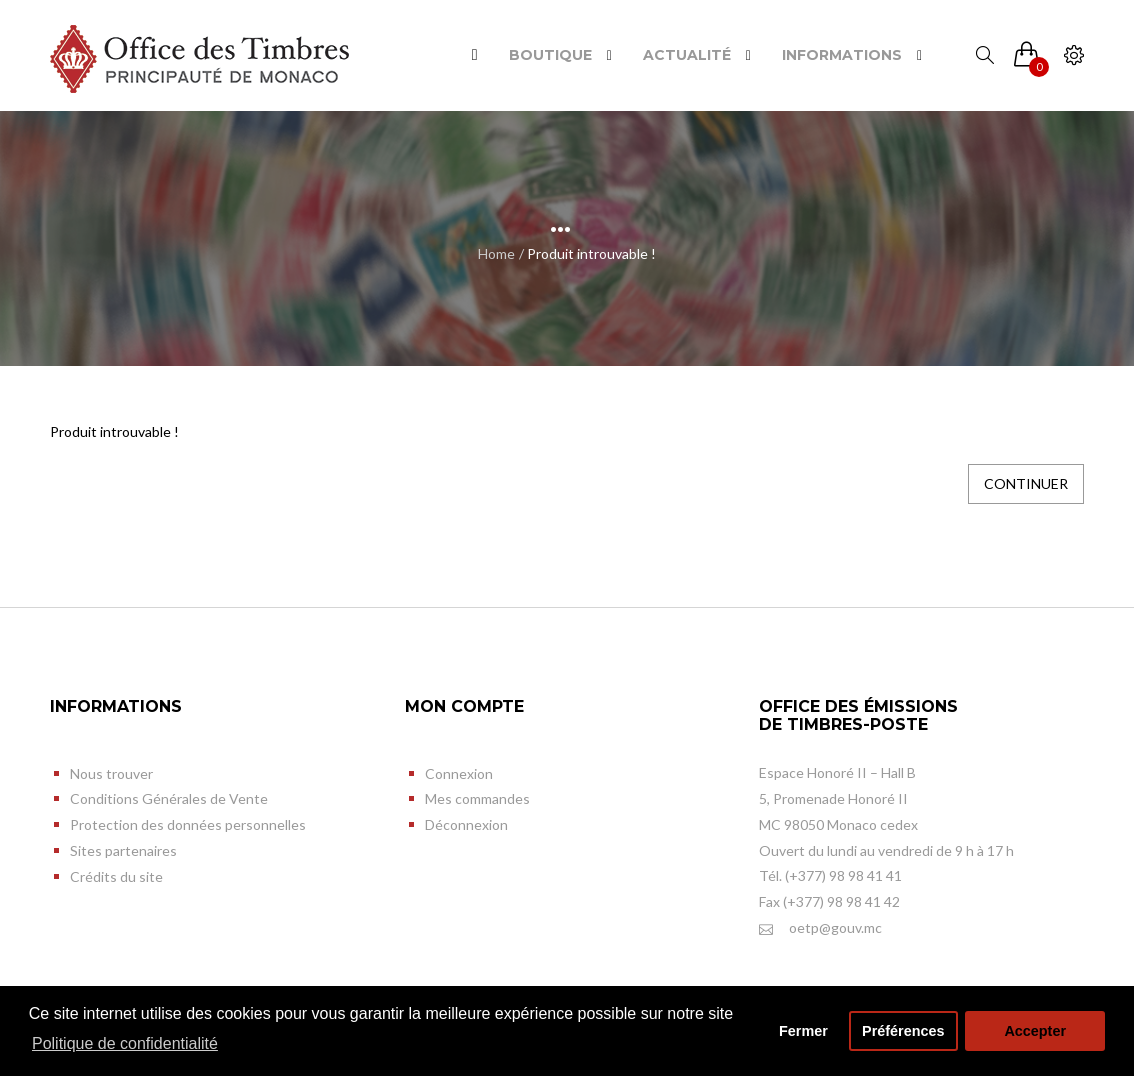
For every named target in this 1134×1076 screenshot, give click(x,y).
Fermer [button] (803, 1031)
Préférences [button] (903, 1031)
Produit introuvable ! (591, 253)
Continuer (1026, 483)
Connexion (459, 773)
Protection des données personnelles (188, 824)
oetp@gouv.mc (820, 928)
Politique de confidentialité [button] (125, 1043)
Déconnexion (466, 824)
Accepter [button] (1035, 1031)
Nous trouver (111, 773)
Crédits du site (116, 876)
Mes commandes (477, 798)
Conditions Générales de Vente (169, 798)
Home (496, 253)
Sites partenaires (123, 850)
